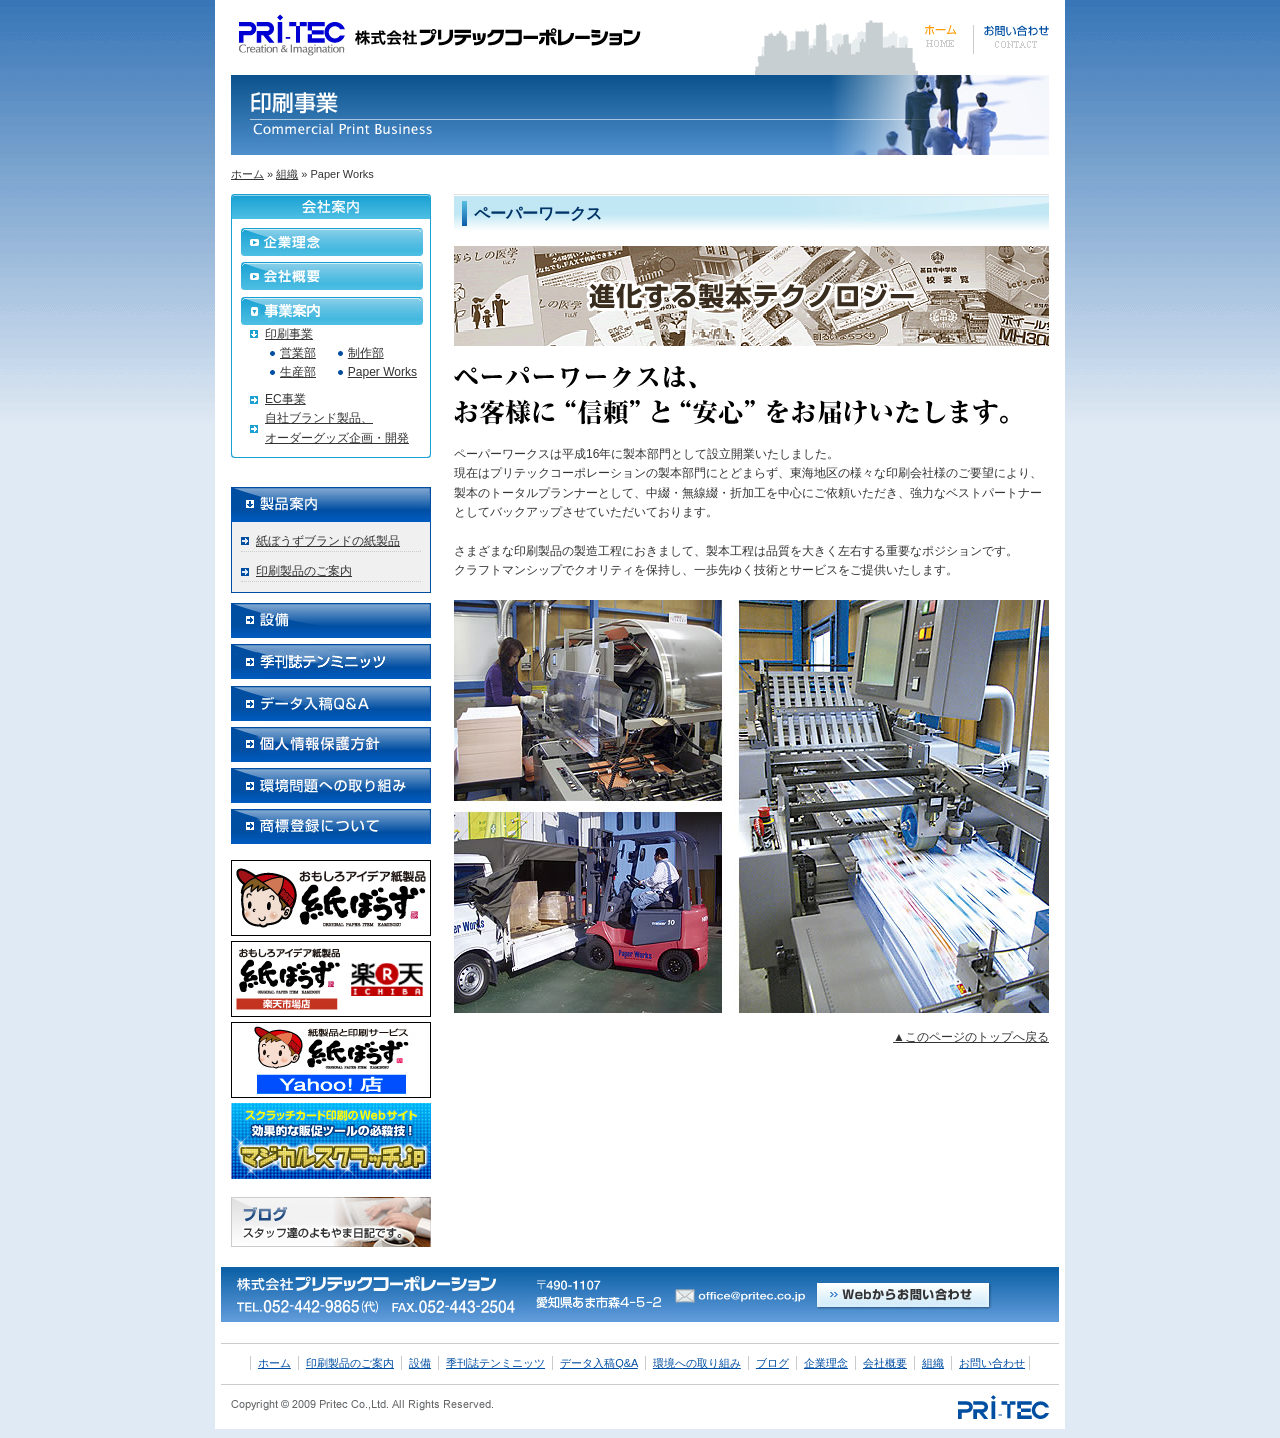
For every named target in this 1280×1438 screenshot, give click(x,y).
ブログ (772, 1363)
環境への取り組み (697, 1363)
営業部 (298, 353)
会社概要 (885, 1363)
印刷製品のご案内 (304, 571)
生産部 (298, 372)
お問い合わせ (992, 1363)
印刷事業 (289, 334)
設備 (420, 1363)
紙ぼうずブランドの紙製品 (328, 541)
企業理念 (826, 1363)
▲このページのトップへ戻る (971, 1037)
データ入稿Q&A (599, 1363)
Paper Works (382, 372)
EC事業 (285, 399)
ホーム (247, 174)
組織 (287, 174)
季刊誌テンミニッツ (495, 1363)
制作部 (366, 353)
